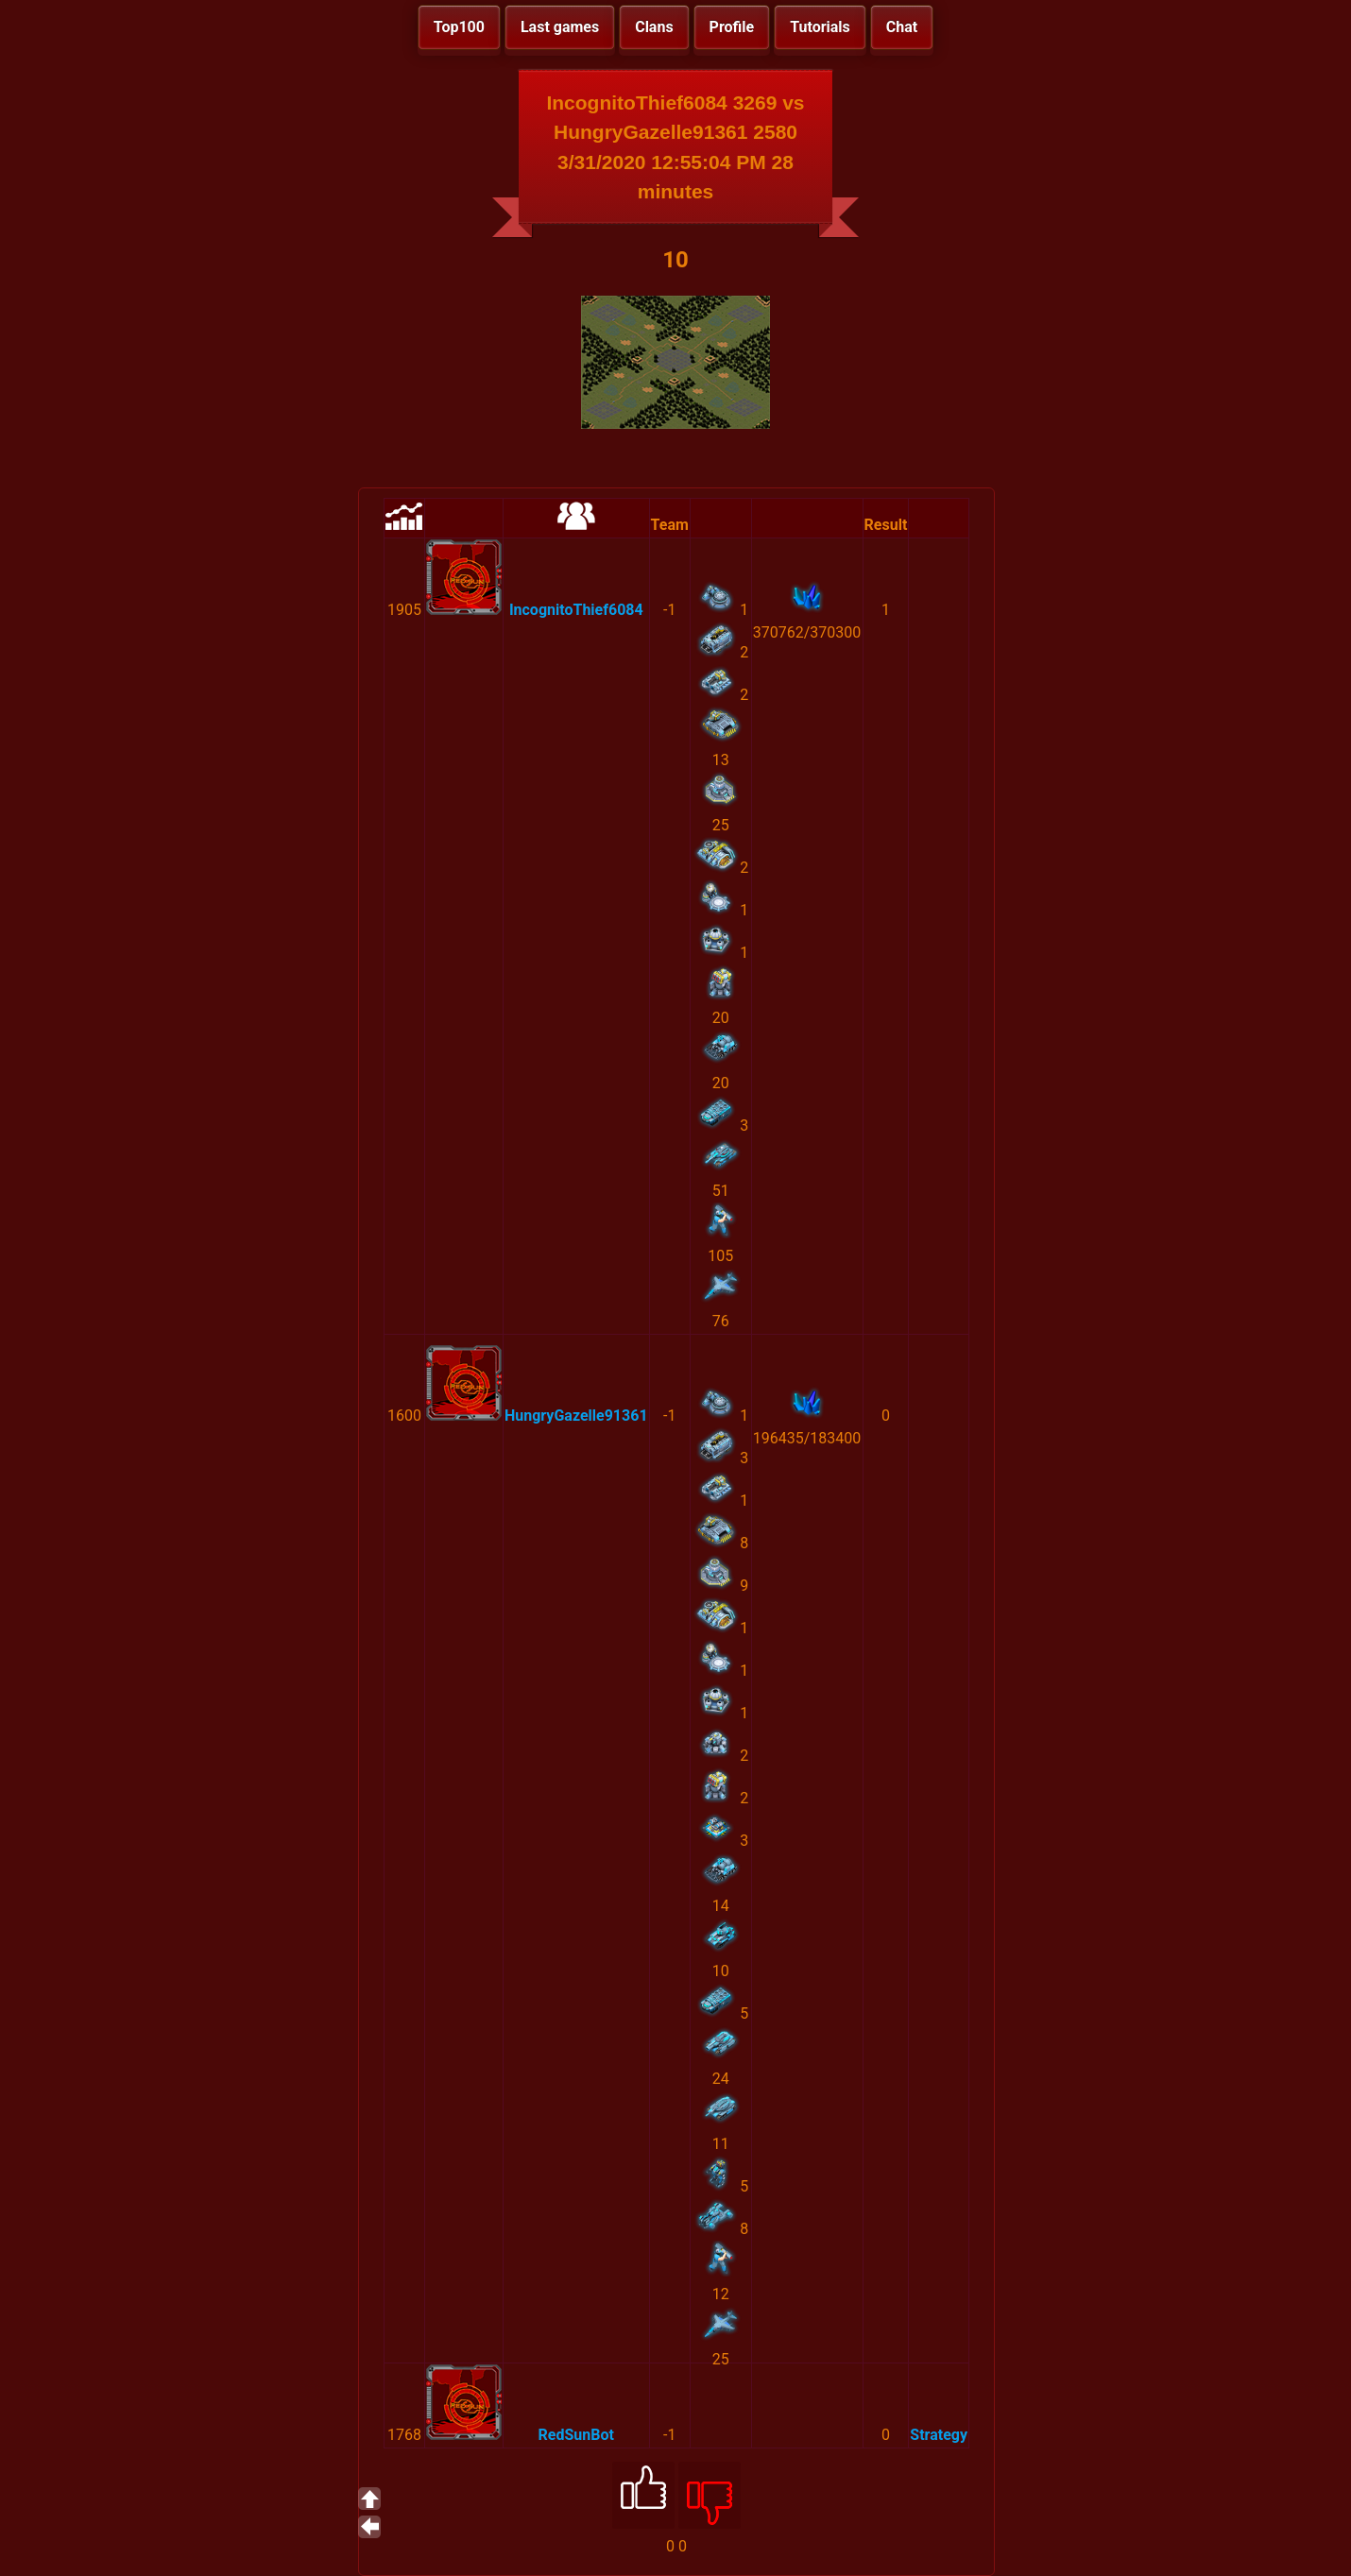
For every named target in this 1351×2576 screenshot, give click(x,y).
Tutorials (820, 27)
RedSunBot (576, 2435)
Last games (560, 27)
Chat (901, 27)
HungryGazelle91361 (576, 1415)
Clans (654, 27)
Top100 (459, 27)
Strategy (938, 2435)
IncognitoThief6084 (576, 610)
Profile (732, 27)
